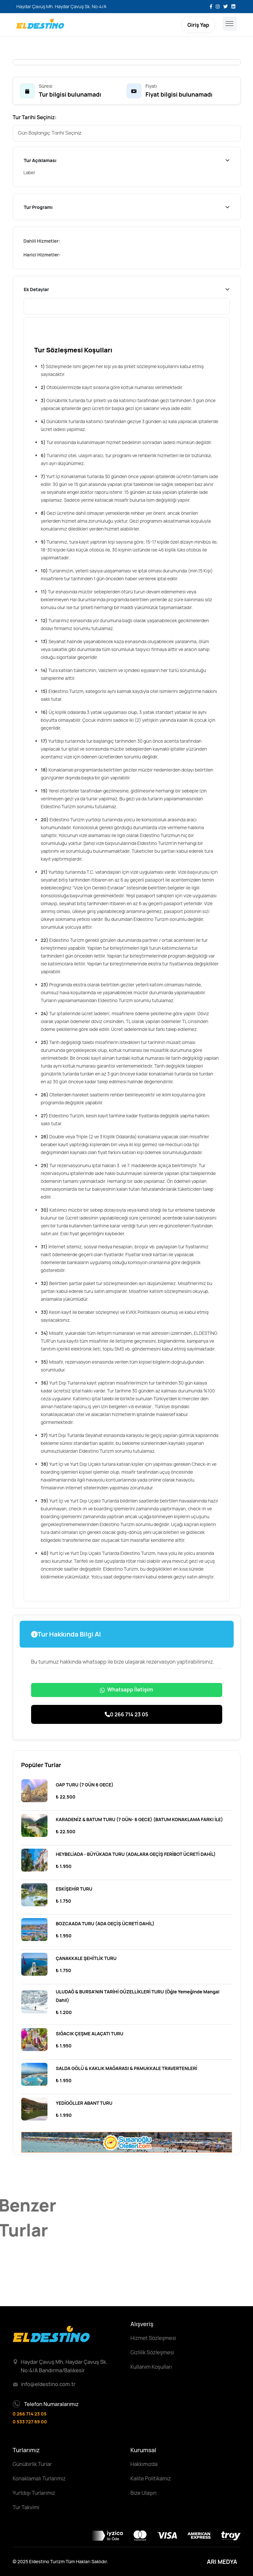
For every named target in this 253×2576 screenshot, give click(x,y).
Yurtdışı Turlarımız (34, 2492)
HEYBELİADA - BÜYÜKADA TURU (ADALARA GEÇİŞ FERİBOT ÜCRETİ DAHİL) (136, 1854)
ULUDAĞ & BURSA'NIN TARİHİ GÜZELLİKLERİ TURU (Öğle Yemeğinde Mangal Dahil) (138, 1995)
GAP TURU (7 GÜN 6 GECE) (85, 1785)
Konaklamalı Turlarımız (39, 2478)
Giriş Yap (198, 24)
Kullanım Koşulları (151, 2366)
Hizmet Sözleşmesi (153, 2338)
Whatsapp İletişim (126, 1689)
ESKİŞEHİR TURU (74, 1889)
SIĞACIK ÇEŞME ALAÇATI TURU (89, 2033)
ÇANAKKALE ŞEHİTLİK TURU (86, 1958)
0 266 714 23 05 (126, 1714)
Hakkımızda (144, 2464)
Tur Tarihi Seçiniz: (35, 117)
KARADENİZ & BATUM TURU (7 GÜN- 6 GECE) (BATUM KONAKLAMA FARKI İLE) (139, 1819)
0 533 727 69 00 (30, 2421)
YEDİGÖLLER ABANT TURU (84, 2103)
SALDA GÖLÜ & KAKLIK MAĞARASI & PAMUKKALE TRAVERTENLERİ (126, 2068)
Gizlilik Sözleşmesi (152, 2352)
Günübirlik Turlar (32, 2464)
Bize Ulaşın (143, 2492)
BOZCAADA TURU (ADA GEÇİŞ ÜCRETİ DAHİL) (105, 1923)
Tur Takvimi (26, 2507)
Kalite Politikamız (151, 2478)
